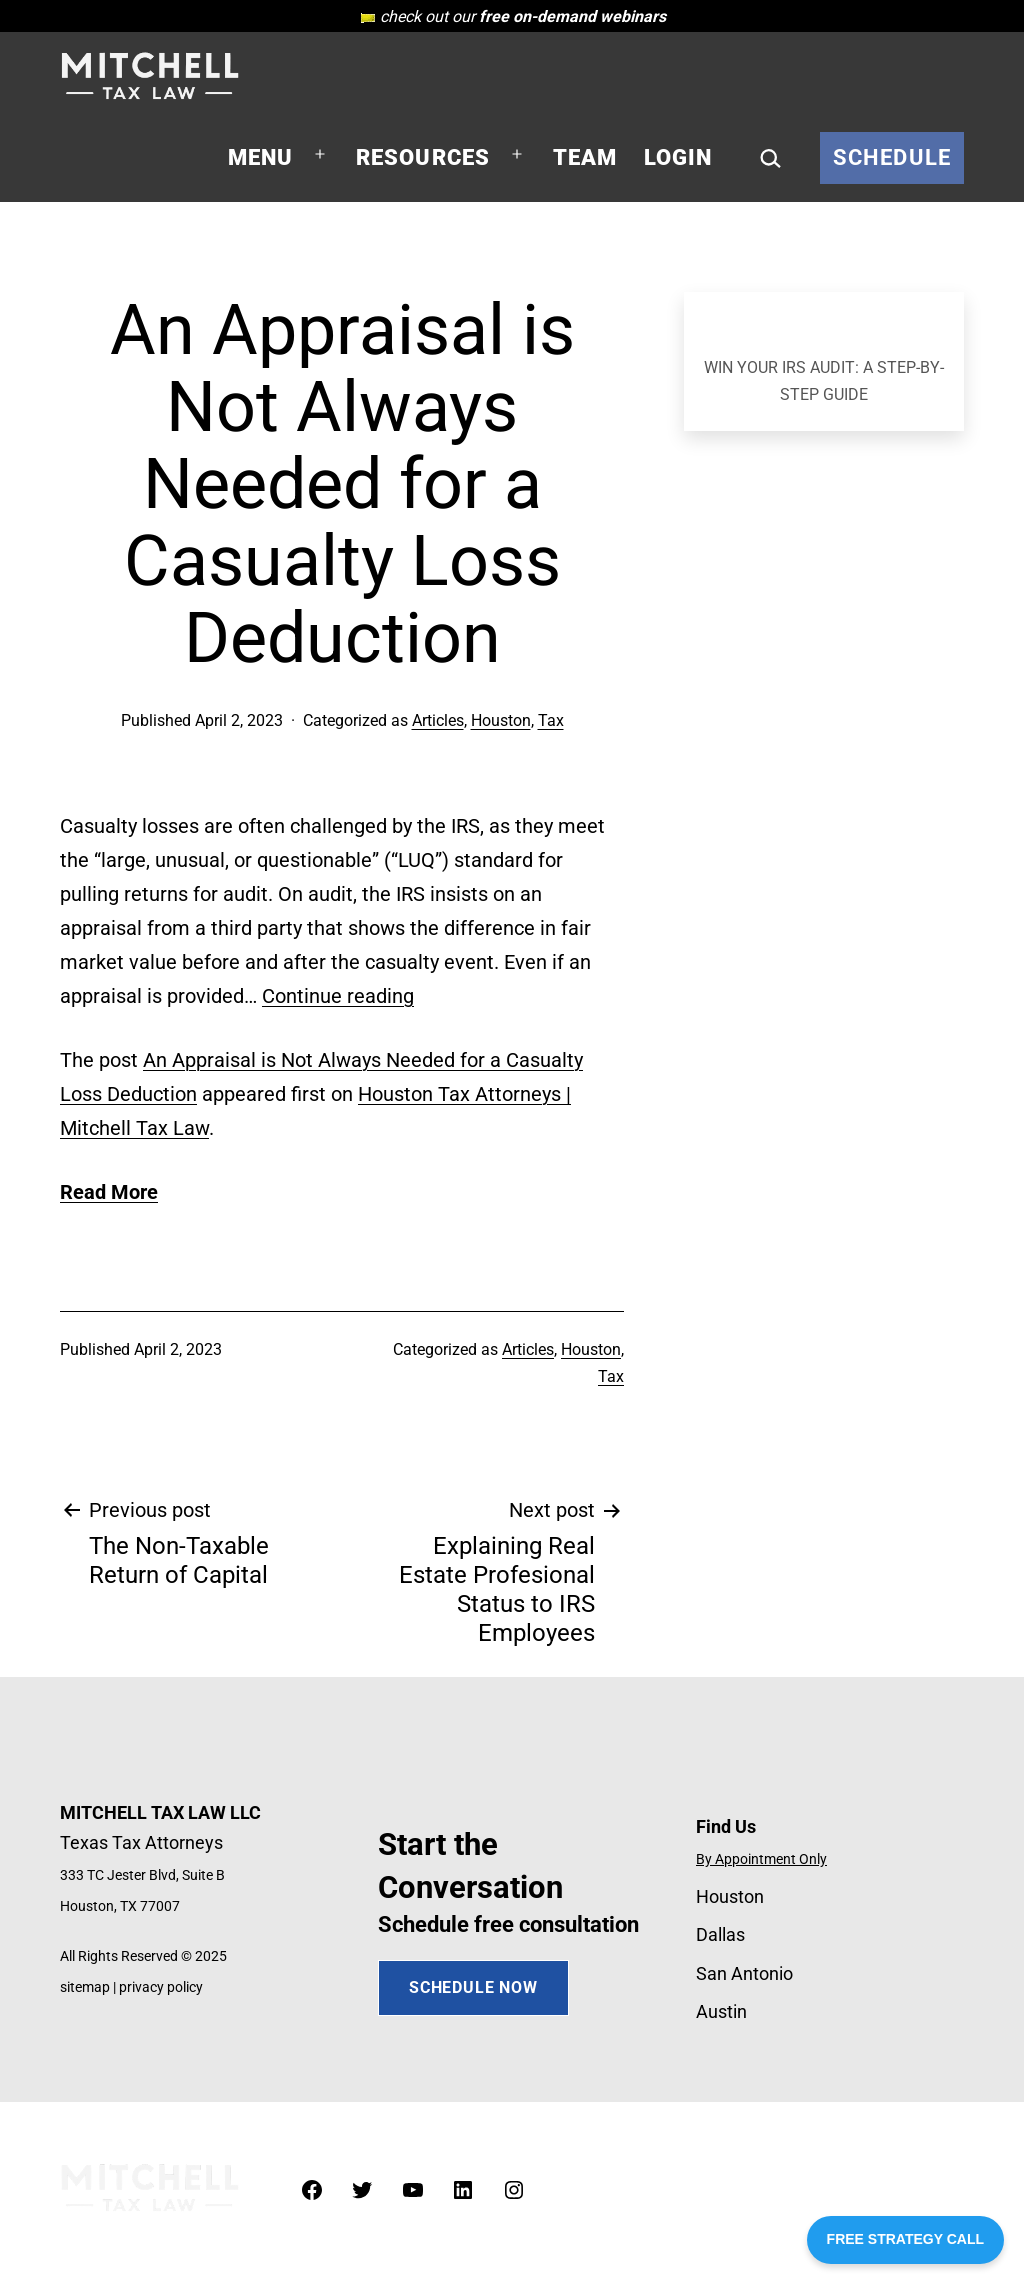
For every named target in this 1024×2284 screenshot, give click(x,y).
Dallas (720, 1934)
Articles (438, 720)
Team (585, 157)
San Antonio (744, 1973)
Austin (721, 2011)
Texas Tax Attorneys (141, 1842)
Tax (551, 720)
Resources (423, 157)
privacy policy (161, 1987)
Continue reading (338, 996)
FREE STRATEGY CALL (905, 2239)
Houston (501, 720)
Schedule (892, 157)
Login (678, 157)
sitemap (85, 1987)
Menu (261, 157)
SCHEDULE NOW (473, 1987)
